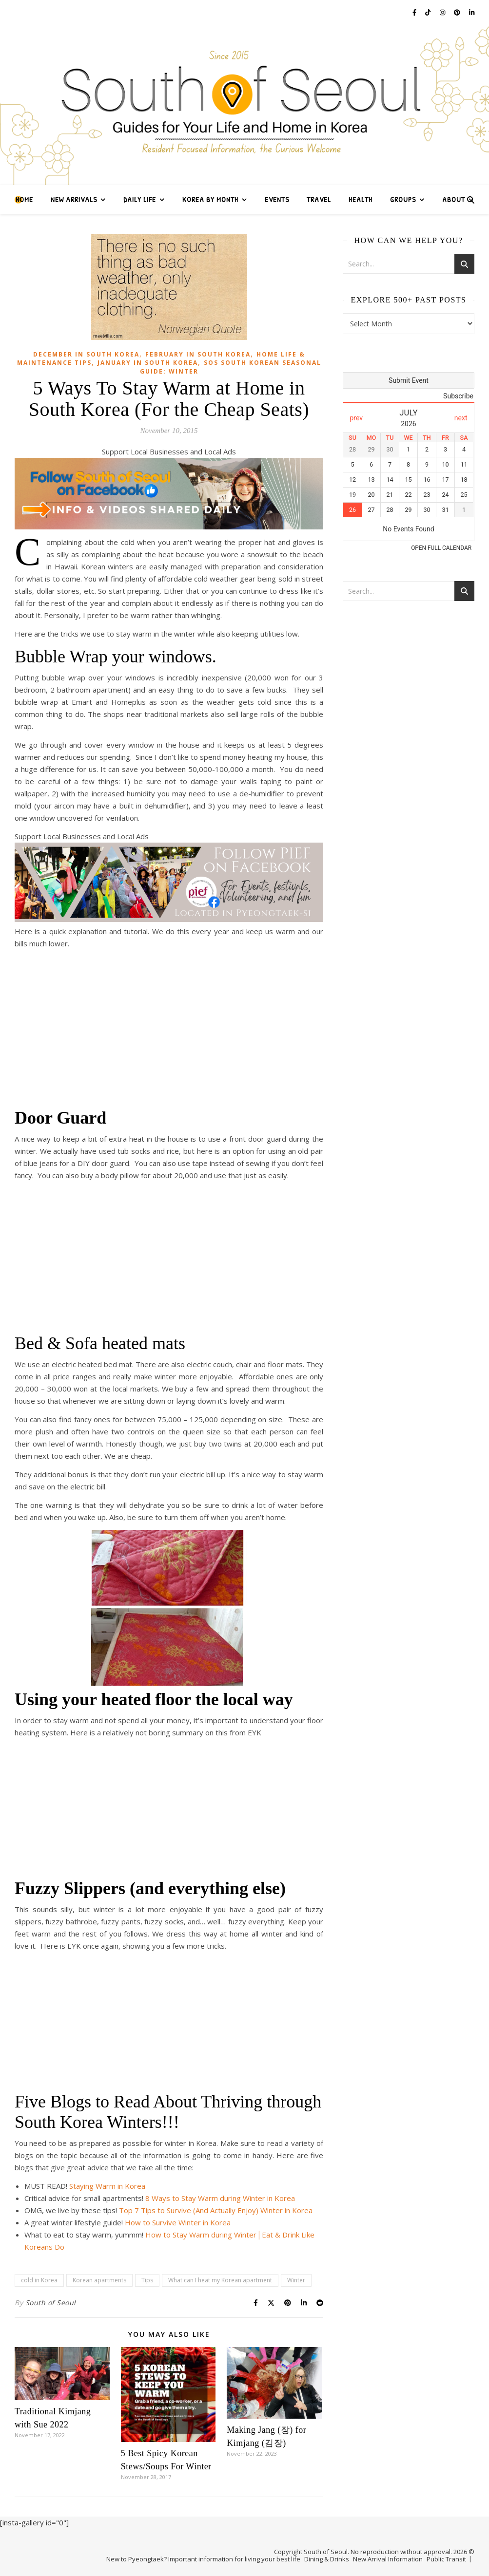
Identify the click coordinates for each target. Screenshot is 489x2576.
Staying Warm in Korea (107, 2186)
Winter (296, 2280)
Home (24, 199)
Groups (403, 199)
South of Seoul (50, 2302)
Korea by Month (210, 199)
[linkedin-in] (471, 12)
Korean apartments (99, 2280)
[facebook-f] (415, 12)
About (453, 199)
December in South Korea (86, 354)
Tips (147, 2280)
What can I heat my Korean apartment (220, 2280)
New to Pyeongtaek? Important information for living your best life (203, 2559)
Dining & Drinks (326, 2559)
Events (277, 199)
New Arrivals (74, 199)
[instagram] (443, 12)
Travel (319, 199)
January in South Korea (148, 362)
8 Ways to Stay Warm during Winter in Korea (220, 2198)
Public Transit (446, 2559)
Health (360, 199)
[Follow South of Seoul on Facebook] (169, 526)
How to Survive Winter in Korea (178, 2222)
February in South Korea (198, 354)
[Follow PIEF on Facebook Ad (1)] (169, 919)
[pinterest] (458, 12)
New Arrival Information (388, 2559)
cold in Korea (39, 2280)
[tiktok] (428, 12)
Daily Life (139, 199)
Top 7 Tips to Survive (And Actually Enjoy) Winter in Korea (216, 2210)
